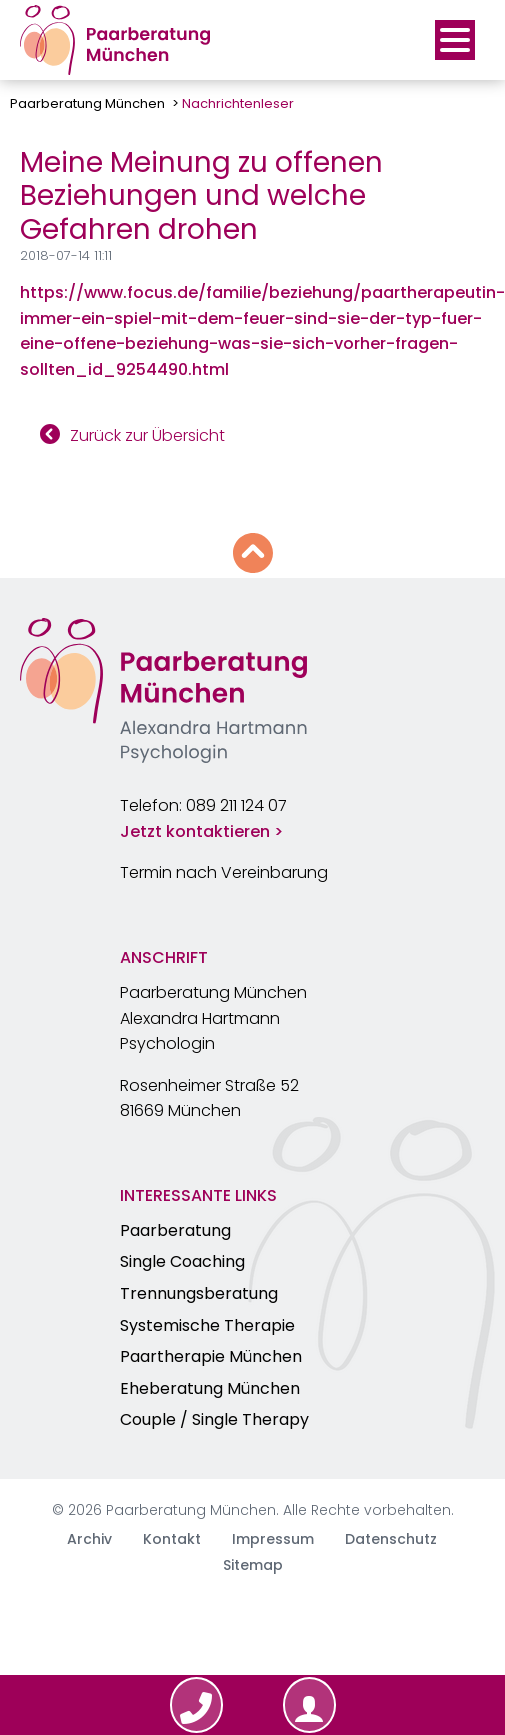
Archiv (89, 1539)
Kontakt (172, 1539)
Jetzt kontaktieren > (201, 831)
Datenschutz (391, 1539)
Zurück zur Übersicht (147, 435)
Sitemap (253, 1565)
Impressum (273, 1539)
